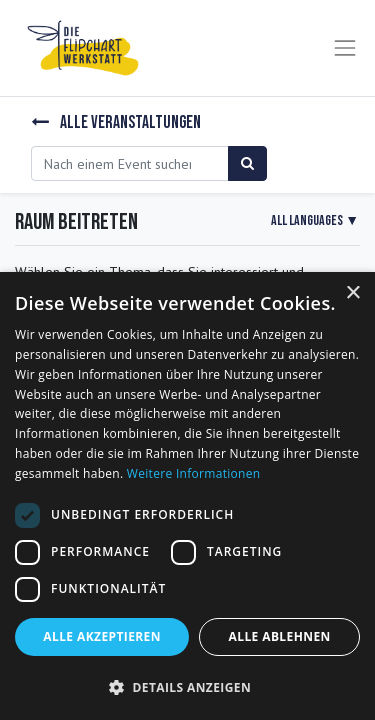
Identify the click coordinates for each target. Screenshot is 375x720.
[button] (187, 687)
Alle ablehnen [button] (280, 636)
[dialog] (187, 496)
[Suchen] (247, 163)
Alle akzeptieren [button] (102, 636)
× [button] (352, 293)
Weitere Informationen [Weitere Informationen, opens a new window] (194, 473)
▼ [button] (315, 220)
